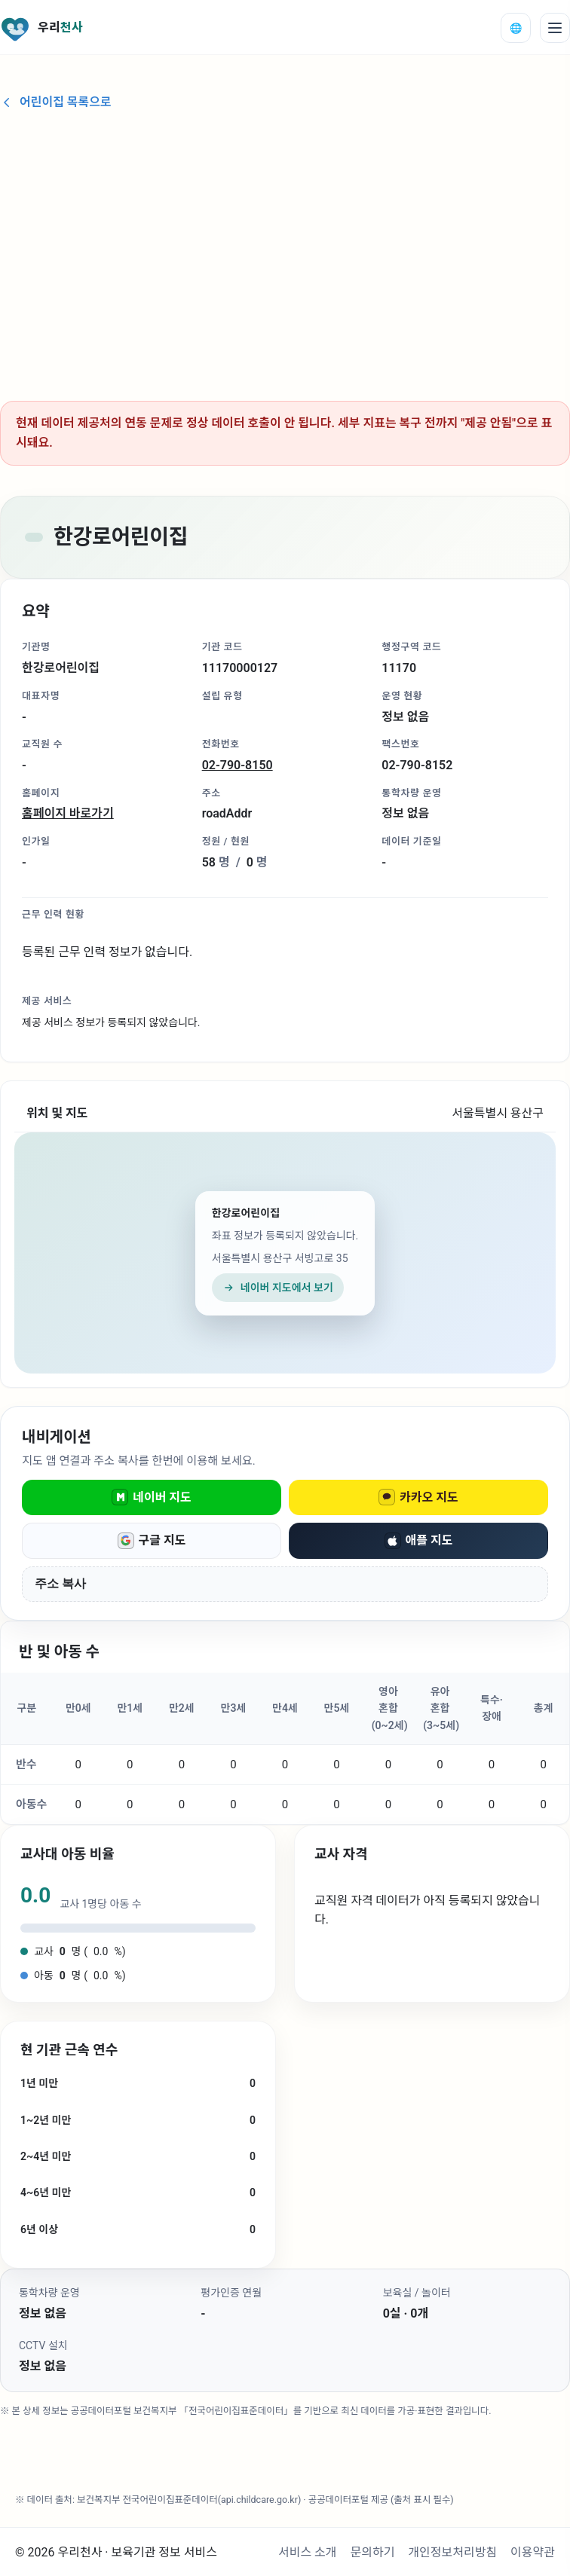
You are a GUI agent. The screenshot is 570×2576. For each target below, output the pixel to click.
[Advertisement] (285, 248)
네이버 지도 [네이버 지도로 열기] (152, 1497)
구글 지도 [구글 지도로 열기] (152, 1540)
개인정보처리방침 (452, 2552)
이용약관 (532, 2552)
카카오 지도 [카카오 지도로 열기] (418, 1497)
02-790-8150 (237, 765)
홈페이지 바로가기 (68, 813)
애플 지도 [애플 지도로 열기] (419, 1540)
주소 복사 (60, 1583)
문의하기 (373, 2552)
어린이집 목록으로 (56, 102)
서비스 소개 (307, 2552)
